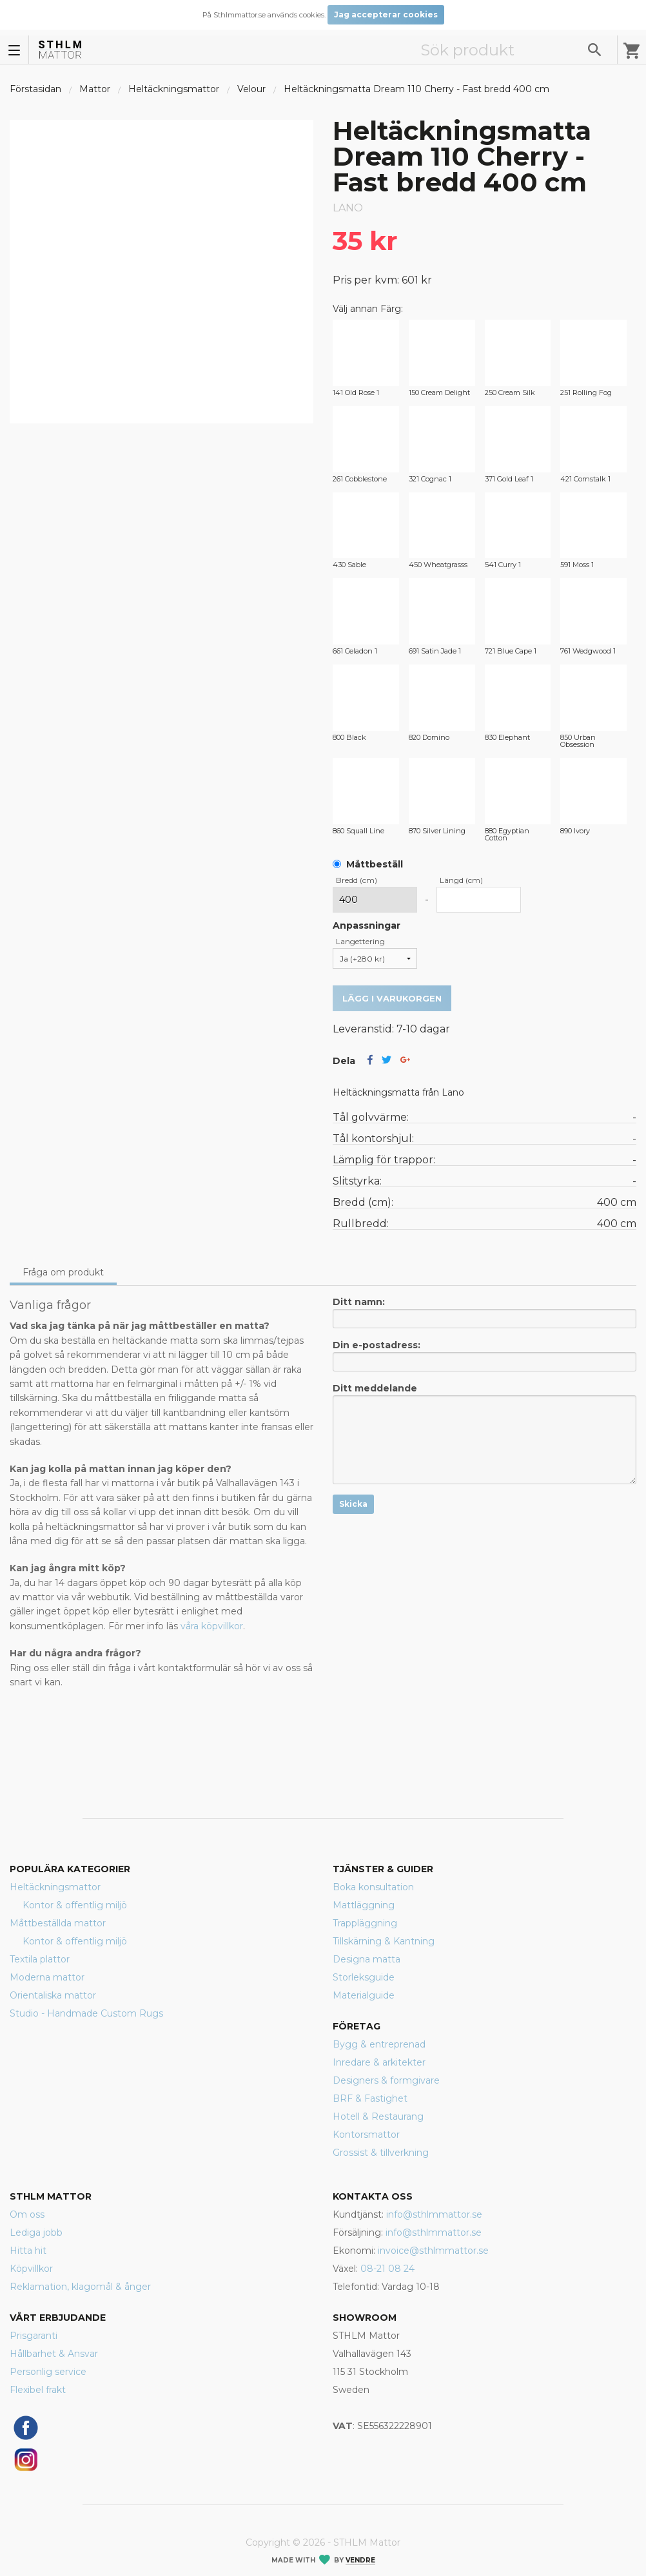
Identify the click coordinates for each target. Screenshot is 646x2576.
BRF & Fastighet (370, 2098)
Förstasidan (35, 89)
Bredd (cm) (356, 880)
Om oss (27, 2214)
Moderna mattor (47, 1977)
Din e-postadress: (484, 1355)
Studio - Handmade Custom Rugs (86, 2013)
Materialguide (364, 1995)
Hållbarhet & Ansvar (54, 2353)
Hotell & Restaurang (378, 2116)
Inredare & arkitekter (379, 2062)
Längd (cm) (461, 880)
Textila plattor (40, 1959)
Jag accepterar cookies (386, 14)
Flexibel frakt (38, 2390)
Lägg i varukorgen (392, 998)
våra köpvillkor (212, 1626)
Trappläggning (365, 1923)
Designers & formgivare (386, 2080)
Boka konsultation (373, 1887)
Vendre (360, 2560)
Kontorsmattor (366, 2134)
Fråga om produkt (63, 1272)
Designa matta (366, 1959)
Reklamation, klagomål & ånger (80, 2286)
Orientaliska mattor (53, 1995)
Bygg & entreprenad (379, 2044)
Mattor (94, 89)
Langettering (360, 941)
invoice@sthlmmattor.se (433, 2250)
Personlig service (48, 2371)
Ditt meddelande (484, 1433)
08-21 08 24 (387, 2268)
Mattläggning (364, 1905)
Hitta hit (28, 2250)
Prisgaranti (33, 2335)
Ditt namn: (484, 1312)
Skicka (353, 1504)
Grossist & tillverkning (381, 2152)
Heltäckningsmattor (173, 89)
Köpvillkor (31, 2268)
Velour (251, 89)
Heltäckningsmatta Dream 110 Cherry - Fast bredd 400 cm (416, 89)
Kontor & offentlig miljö (75, 1905)
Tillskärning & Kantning (384, 1941)
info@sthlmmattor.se (434, 2214)
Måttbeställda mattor (58, 1923)
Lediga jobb (36, 2232)
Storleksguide (364, 1977)
